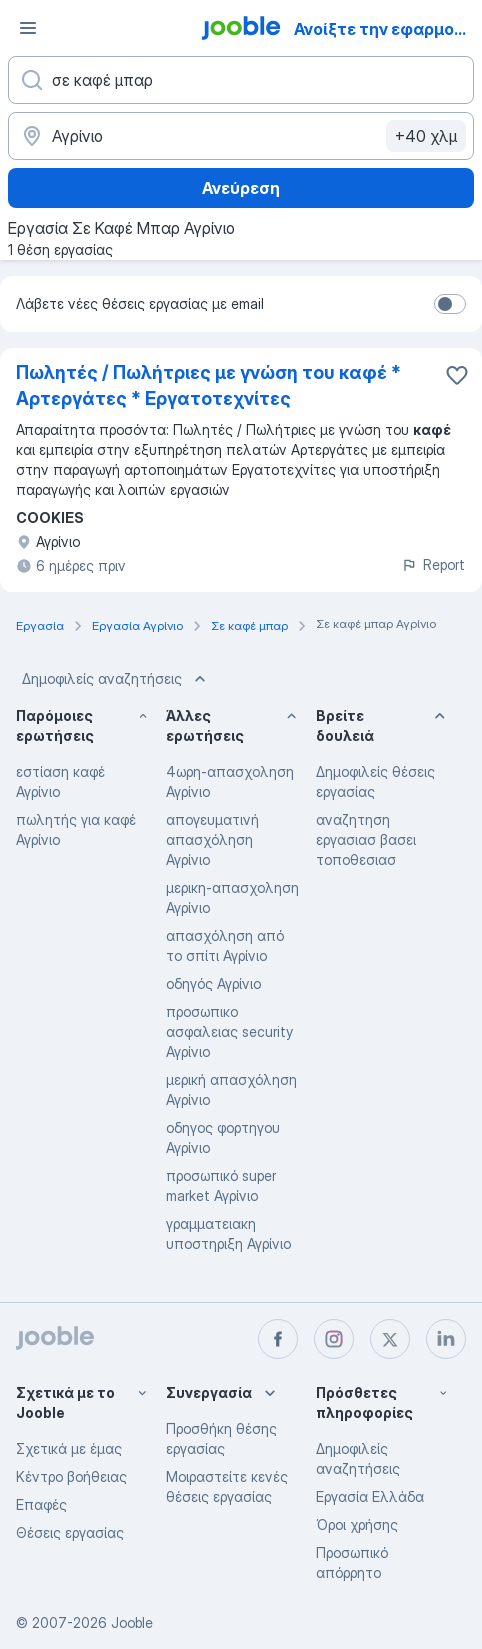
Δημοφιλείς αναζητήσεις (116, 679)
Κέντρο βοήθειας (71, 1476)
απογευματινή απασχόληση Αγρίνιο (212, 839)
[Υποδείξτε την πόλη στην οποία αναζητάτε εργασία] (241, 136)
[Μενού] (28, 28)
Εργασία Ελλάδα (370, 1496)
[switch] (450, 304)
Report (433, 564)
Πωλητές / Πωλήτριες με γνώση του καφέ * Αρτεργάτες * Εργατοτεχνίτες (208, 385)
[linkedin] (446, 1339)
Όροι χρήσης (357, 1524)
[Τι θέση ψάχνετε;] (241, 80)
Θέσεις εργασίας (70, 1532)
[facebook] (278, 1339)
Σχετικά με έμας (69, 1448)
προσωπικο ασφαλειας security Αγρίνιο (229, 1031)
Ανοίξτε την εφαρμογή (383, 29)
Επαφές (41, 1504)
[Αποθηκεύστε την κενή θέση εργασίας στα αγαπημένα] (457, 375)
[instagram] (334, 1339)
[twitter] (390, 1339)
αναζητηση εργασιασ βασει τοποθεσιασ (366, 839)
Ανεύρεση (241, 188)
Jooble (132, 1622)
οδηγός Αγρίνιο (213, 983)
